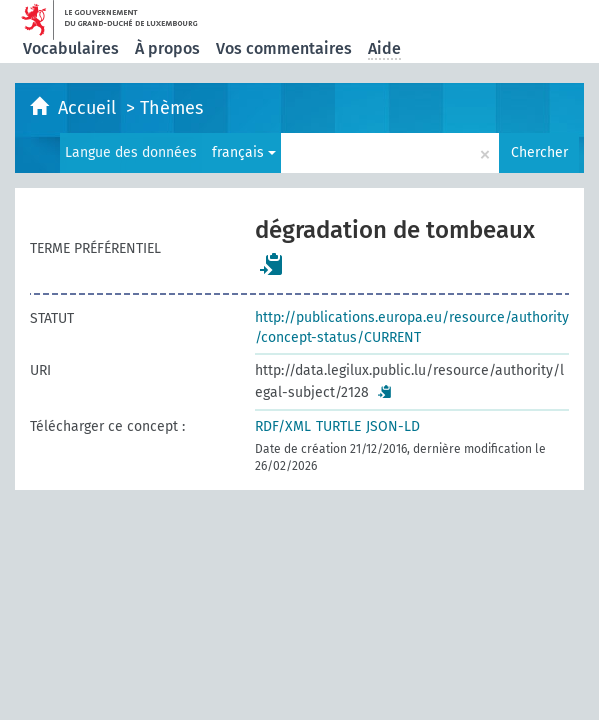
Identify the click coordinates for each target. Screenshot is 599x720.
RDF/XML (283, 426)
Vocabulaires (71, 48)
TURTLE (338, 426)
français (244, 152)
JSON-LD (393, 426)
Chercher (539, 152)
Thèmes (171, 108)
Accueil (89, 108)
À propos (167, 48)
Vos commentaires (284, 48)
